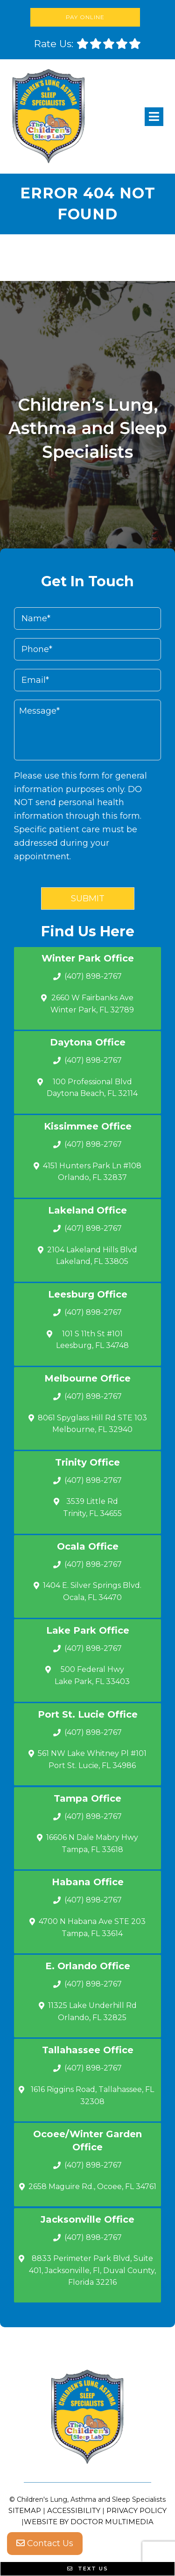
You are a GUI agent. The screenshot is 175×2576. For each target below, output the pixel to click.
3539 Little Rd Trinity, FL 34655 (92, 1507)
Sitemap (24, 2510)
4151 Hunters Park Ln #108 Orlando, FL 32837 (92, 1171)
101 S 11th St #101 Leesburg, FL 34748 (92, 1339)
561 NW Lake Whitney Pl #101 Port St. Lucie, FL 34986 (92, 1759)
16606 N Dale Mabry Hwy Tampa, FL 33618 (92, 1843)
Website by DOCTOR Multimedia (89, 2521)
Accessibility (73, 2510)
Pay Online (85, 17)
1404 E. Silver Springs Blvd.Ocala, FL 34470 (92, 1591)
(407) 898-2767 (93, 976)
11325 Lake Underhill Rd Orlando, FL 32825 (92, 2011)
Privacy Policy (136, 2510)
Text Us (87, 2568)
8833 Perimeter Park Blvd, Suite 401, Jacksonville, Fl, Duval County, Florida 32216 (92, 2270)
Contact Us (44, 2543)
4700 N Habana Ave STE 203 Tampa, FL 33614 (92, 1927)
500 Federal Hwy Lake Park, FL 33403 (92, 1675)
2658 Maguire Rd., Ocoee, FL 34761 (92, 2186)
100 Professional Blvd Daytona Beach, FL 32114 (92, 1087)
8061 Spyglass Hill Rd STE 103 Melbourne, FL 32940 (92, 1423)
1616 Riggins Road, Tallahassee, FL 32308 (92, 2095)
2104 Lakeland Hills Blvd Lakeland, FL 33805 (92, 1255)
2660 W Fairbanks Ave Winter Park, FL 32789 (92, 1003)
